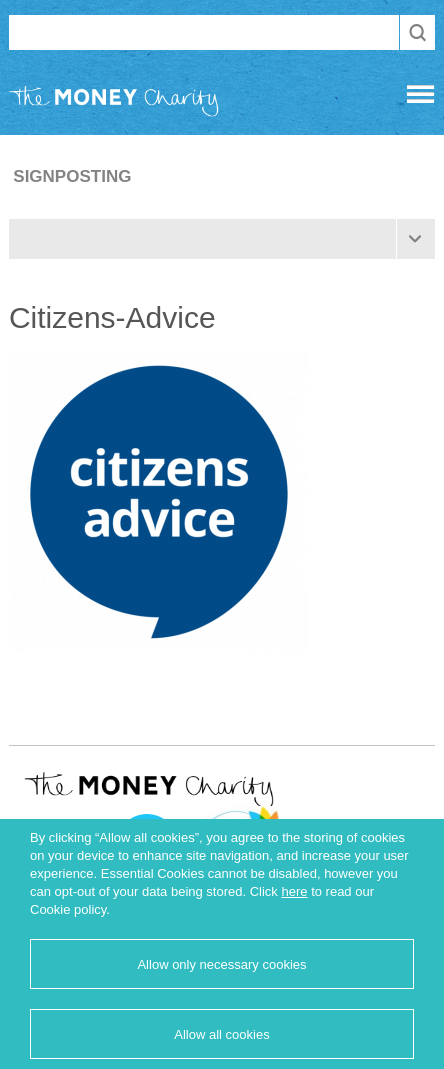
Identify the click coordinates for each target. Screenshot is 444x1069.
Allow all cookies (221, 1034)
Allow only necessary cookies (221, 964)
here (294, 891)
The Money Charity (114, 105)
